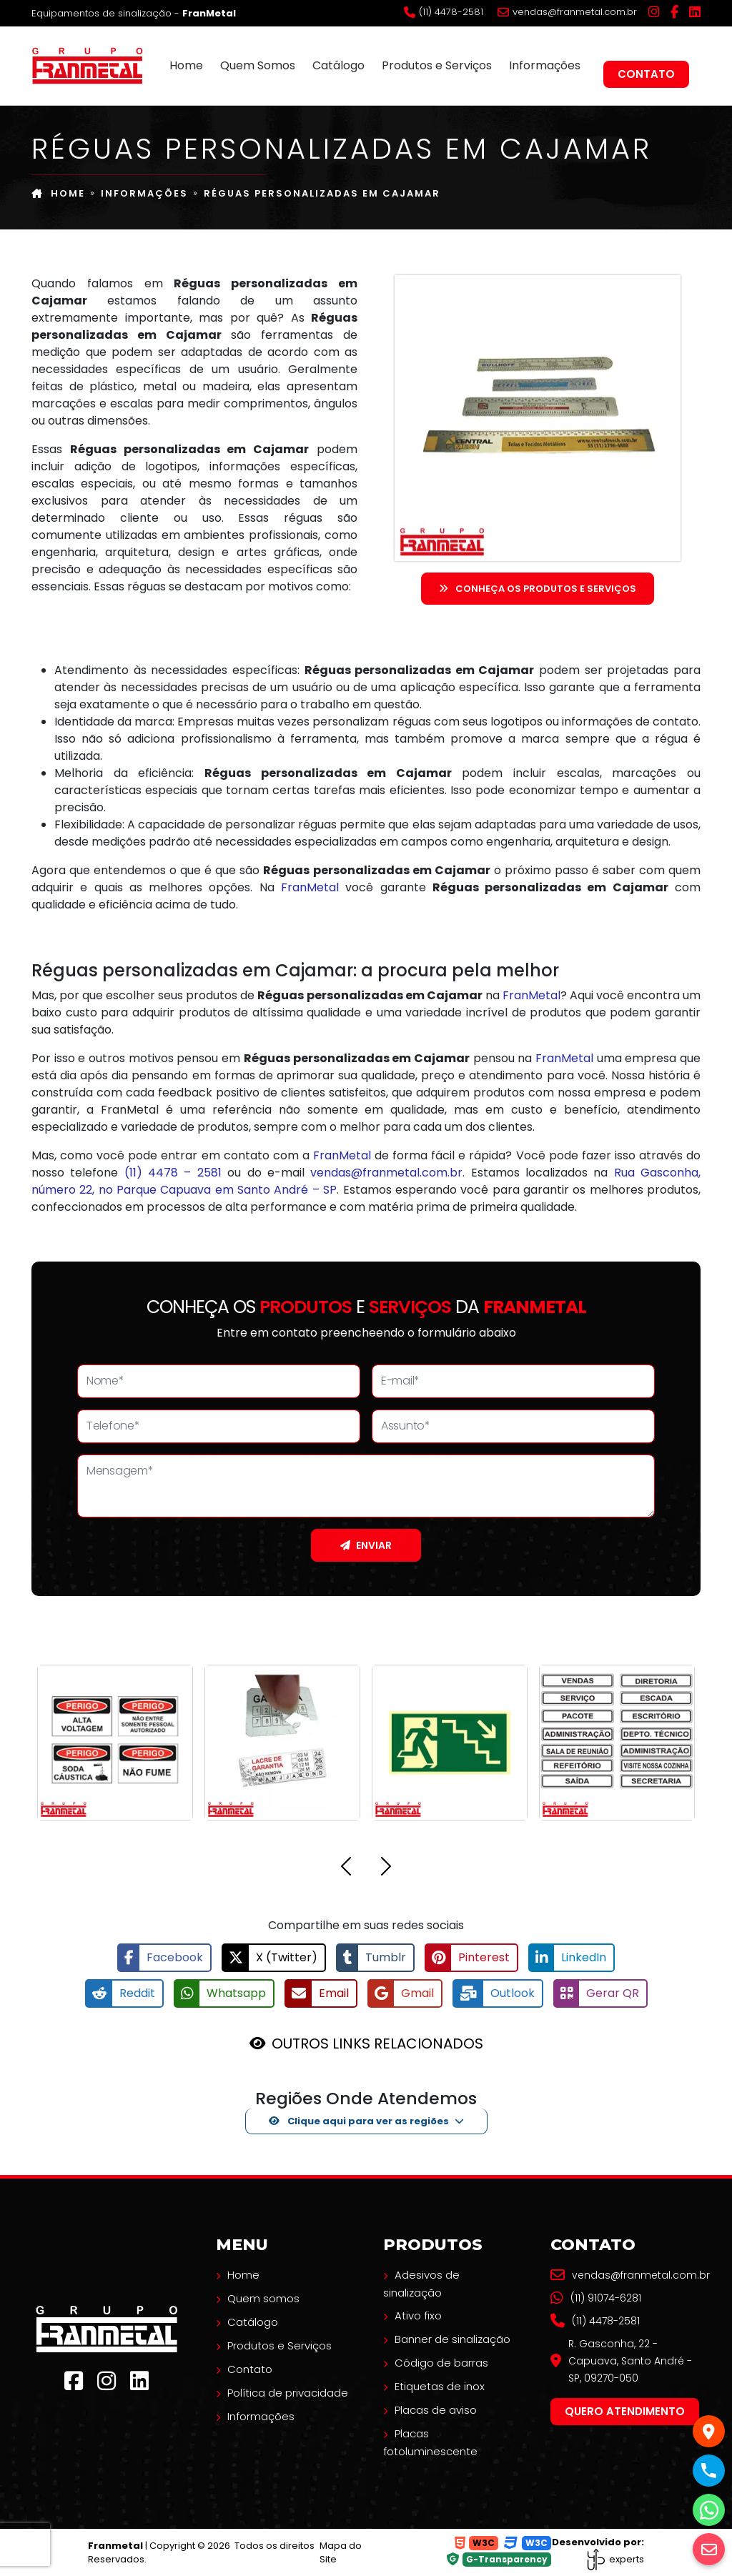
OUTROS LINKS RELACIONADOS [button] (377, 2043)
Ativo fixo (418, 2315)
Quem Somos (257, 65)
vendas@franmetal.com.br (567, 12)
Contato (646, 73)
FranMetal (310, 887)
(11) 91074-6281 (595, 2298)
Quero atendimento (625, 2411)
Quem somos (263, 2298)
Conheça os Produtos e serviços (537, 588)
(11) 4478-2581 (443, 12)
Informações (544, 65)
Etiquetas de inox (440, 2386)
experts (614, 2559)
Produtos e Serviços (437, 65)
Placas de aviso (436, 2409)
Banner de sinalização (452, 2339)
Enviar (366, 1545)
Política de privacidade (287, 2392)
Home (186, 65)
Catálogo (338, 65)
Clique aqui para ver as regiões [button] (359, 2121)
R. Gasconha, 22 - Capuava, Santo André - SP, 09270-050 (621, 2361)
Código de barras (441, 2362)
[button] (346, 1869)
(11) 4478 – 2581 (173, 1172)
